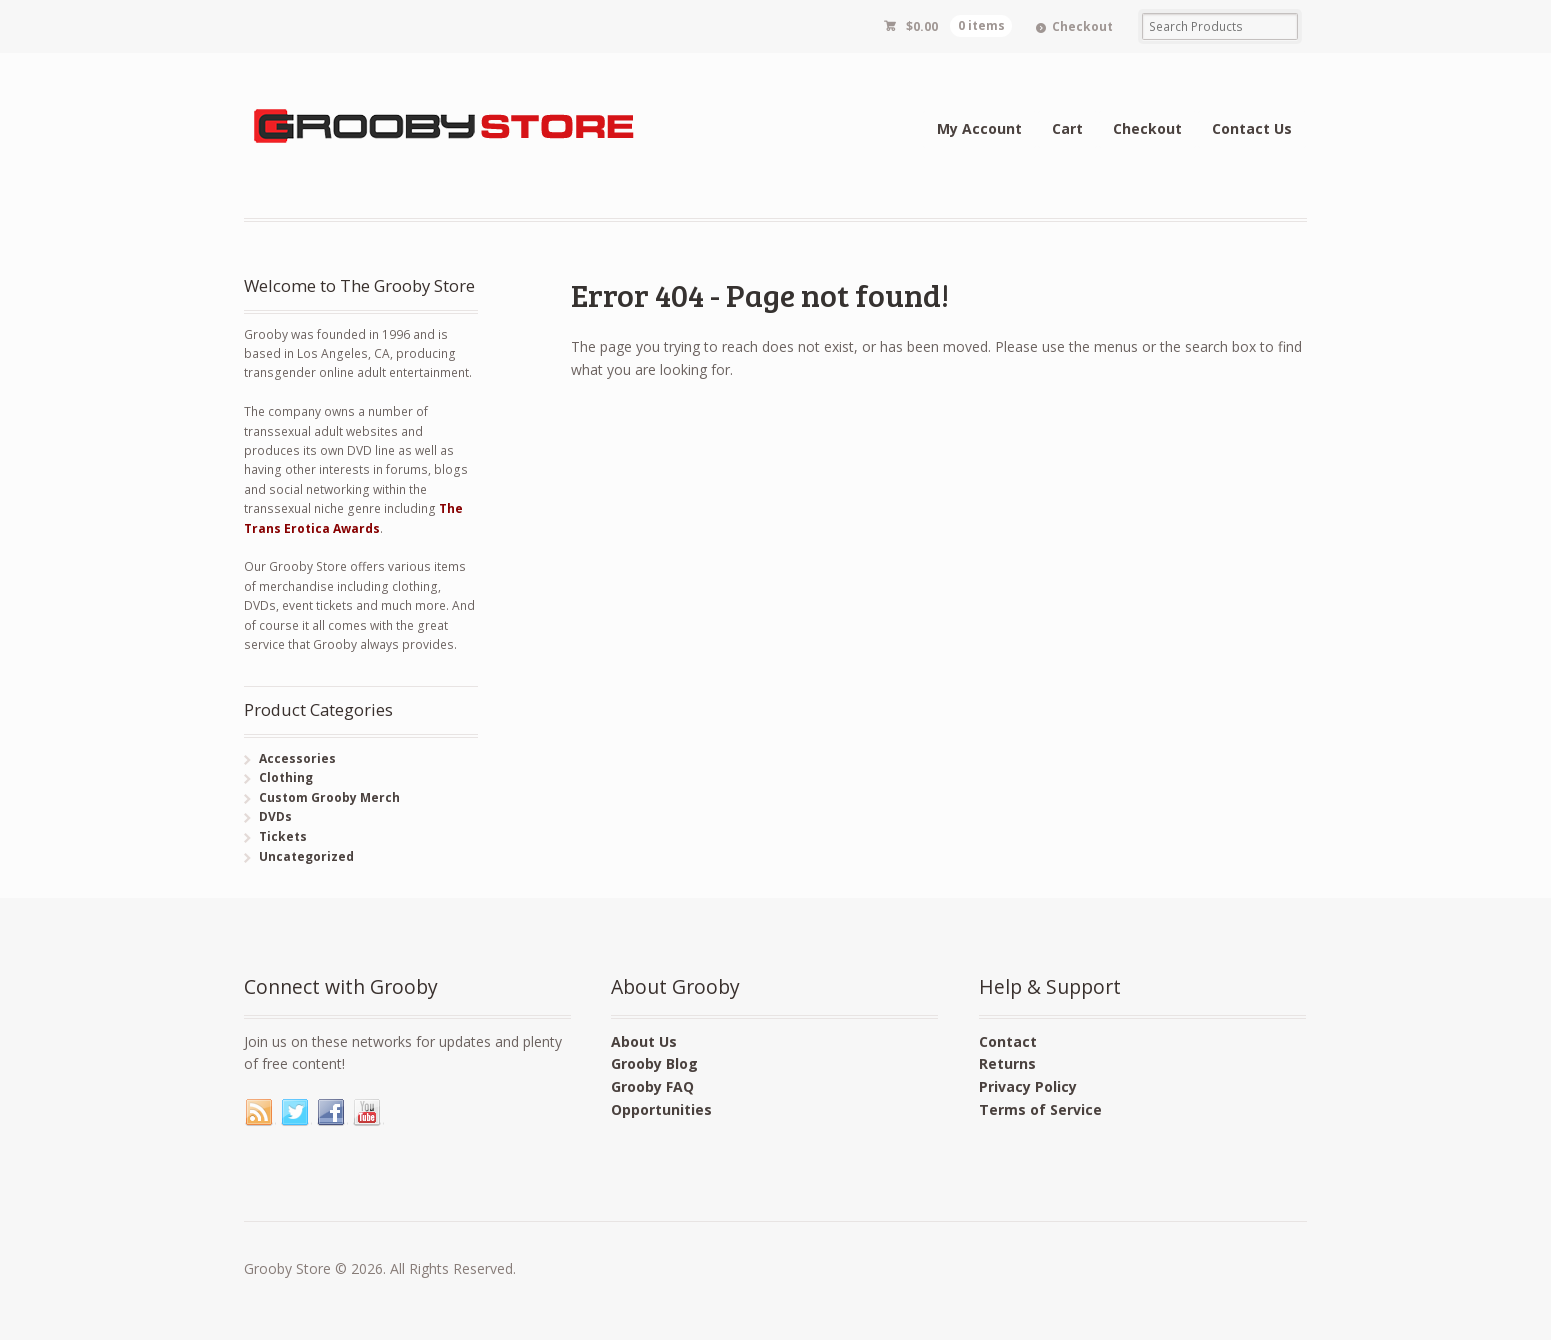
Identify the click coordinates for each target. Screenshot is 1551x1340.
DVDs (275, 816)
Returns (1007, 1063)
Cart (1067, 128)
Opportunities (661, 1109)
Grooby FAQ (652, 1086)
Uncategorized (306, 856)
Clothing (286, 777)
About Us (644, 1041)
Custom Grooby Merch (329, 797)
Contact (1008, 1041)
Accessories (297, 758)
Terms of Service (1040, 1109)
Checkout (1082, 26)
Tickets (283, 836)
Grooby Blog (654, 1063)
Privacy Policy (1028, 1086)
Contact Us (1252, 128)
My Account (979, 128)
